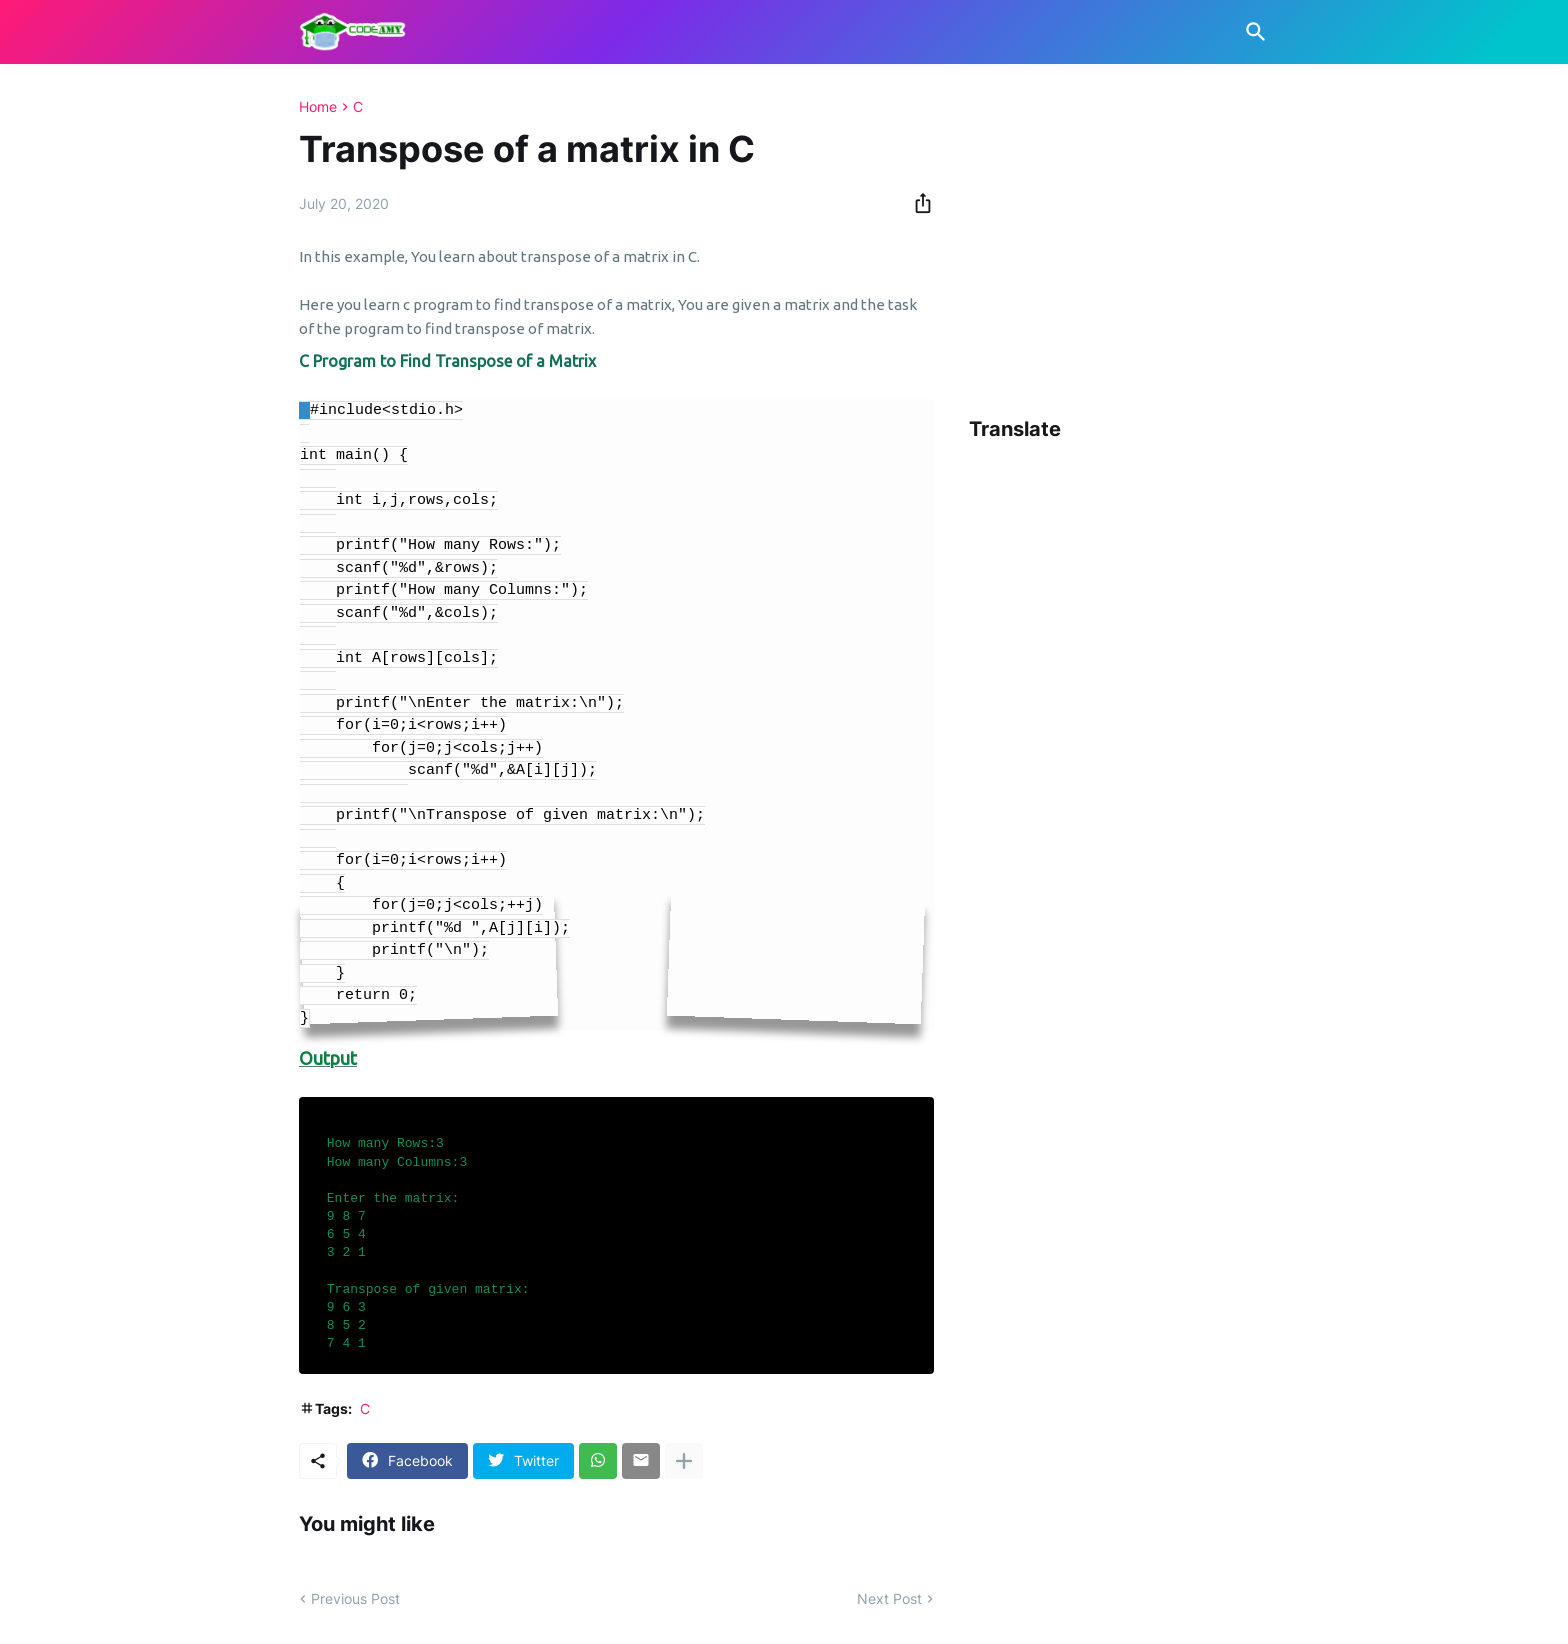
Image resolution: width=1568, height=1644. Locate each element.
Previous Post (355, 1598)
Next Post (889, 1598)
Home (318, 107)
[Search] (1252, 32)
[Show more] (684, 1461)
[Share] (917, 203)
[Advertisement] (1268, 239)
